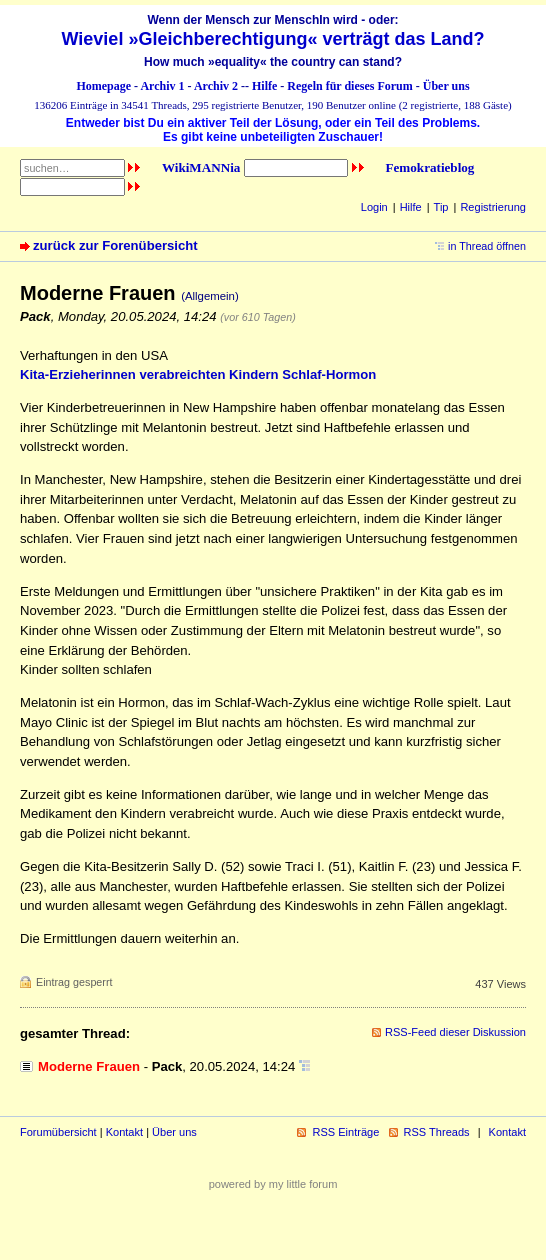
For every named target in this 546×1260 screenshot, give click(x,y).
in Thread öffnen (487, 246)
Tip (441, 207)
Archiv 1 (162, 86)
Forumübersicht (58, 1132)
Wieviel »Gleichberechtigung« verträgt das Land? (273, 39)
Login (374, 207)
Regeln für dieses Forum (349, 86)
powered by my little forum (273, 1184)
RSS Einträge (345, 1132)
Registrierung (493, 207)
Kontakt (124, 1132)
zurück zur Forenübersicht (115, 245)
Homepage (103, 86)
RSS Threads (437, 1132)
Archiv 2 (216, 86)
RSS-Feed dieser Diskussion (455, 1032)
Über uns (446, 86)
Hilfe (264, 86)
